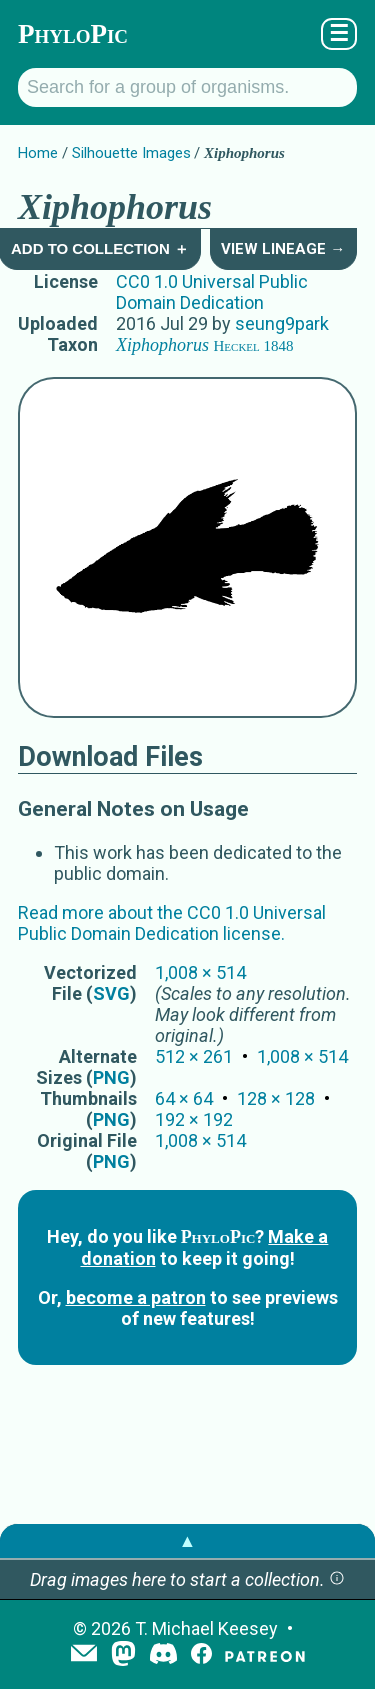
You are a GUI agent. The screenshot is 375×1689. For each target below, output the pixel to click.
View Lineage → (283, 249)
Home (38, 153)
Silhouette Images (131, 153)
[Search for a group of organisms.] (187, 87)
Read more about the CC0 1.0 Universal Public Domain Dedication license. (172, 923)
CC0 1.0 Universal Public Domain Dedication (212, 292)
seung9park (282, 323)
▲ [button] (188, 1540)
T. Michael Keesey (206, 1628)
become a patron (136, 1297)
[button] (337, 1579)
